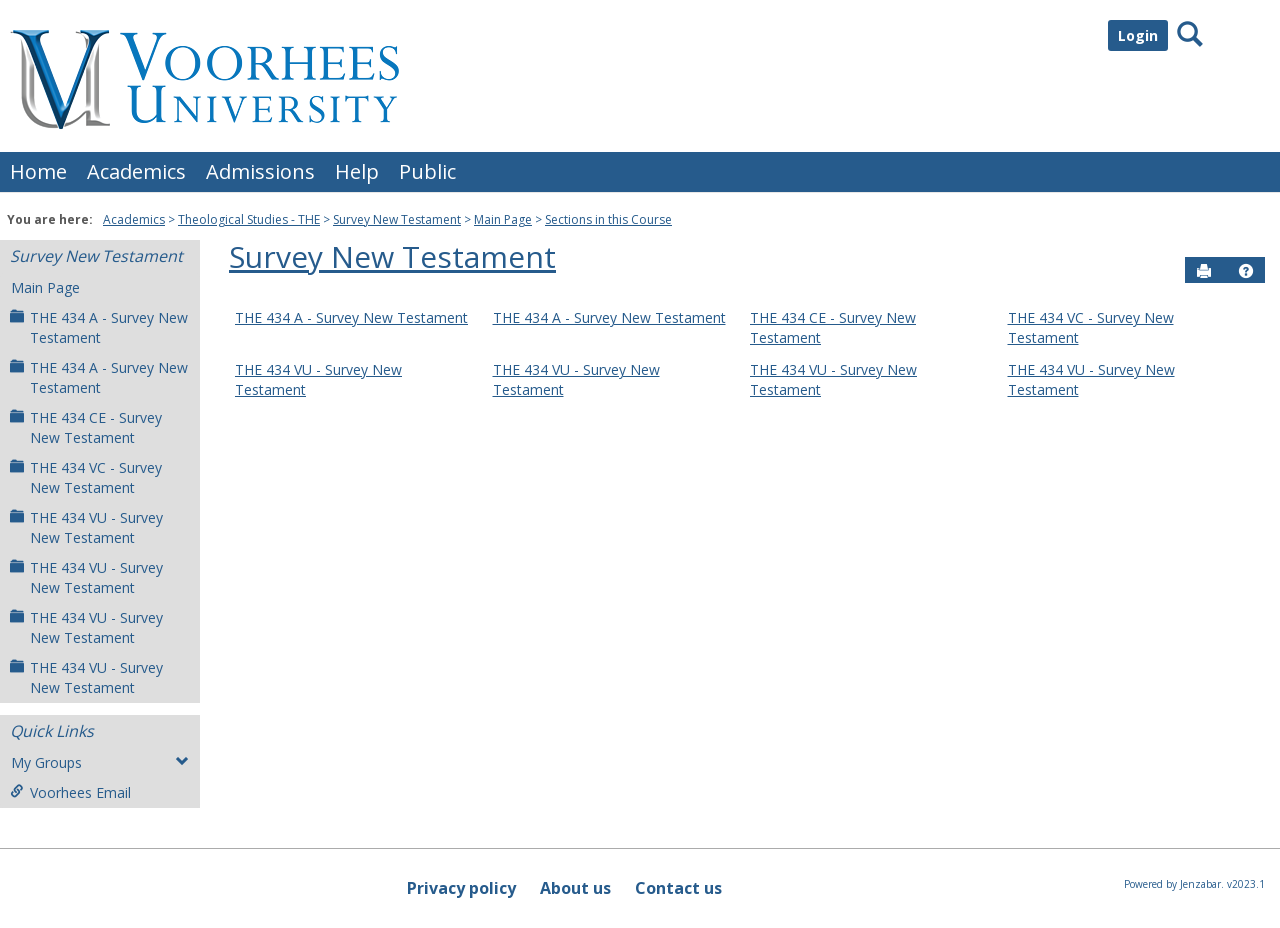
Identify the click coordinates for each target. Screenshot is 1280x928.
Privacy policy (461, 888)
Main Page (503, 219)
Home (38, 171)
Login (1138, 35)
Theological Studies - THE (249, 219)
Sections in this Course (608, 219)
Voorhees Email (70, 792)
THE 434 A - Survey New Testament (99, 327)
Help (357, 171)
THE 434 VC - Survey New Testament (86, 477)
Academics (136, 171)
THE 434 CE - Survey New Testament (86, 427)
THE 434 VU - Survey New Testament (86, 527)
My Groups (100, 762)
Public (427, 171)
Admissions (260, 171)
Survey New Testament (397, 219)
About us (575, 888)
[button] (1246, 271)
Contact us (678, 888)
